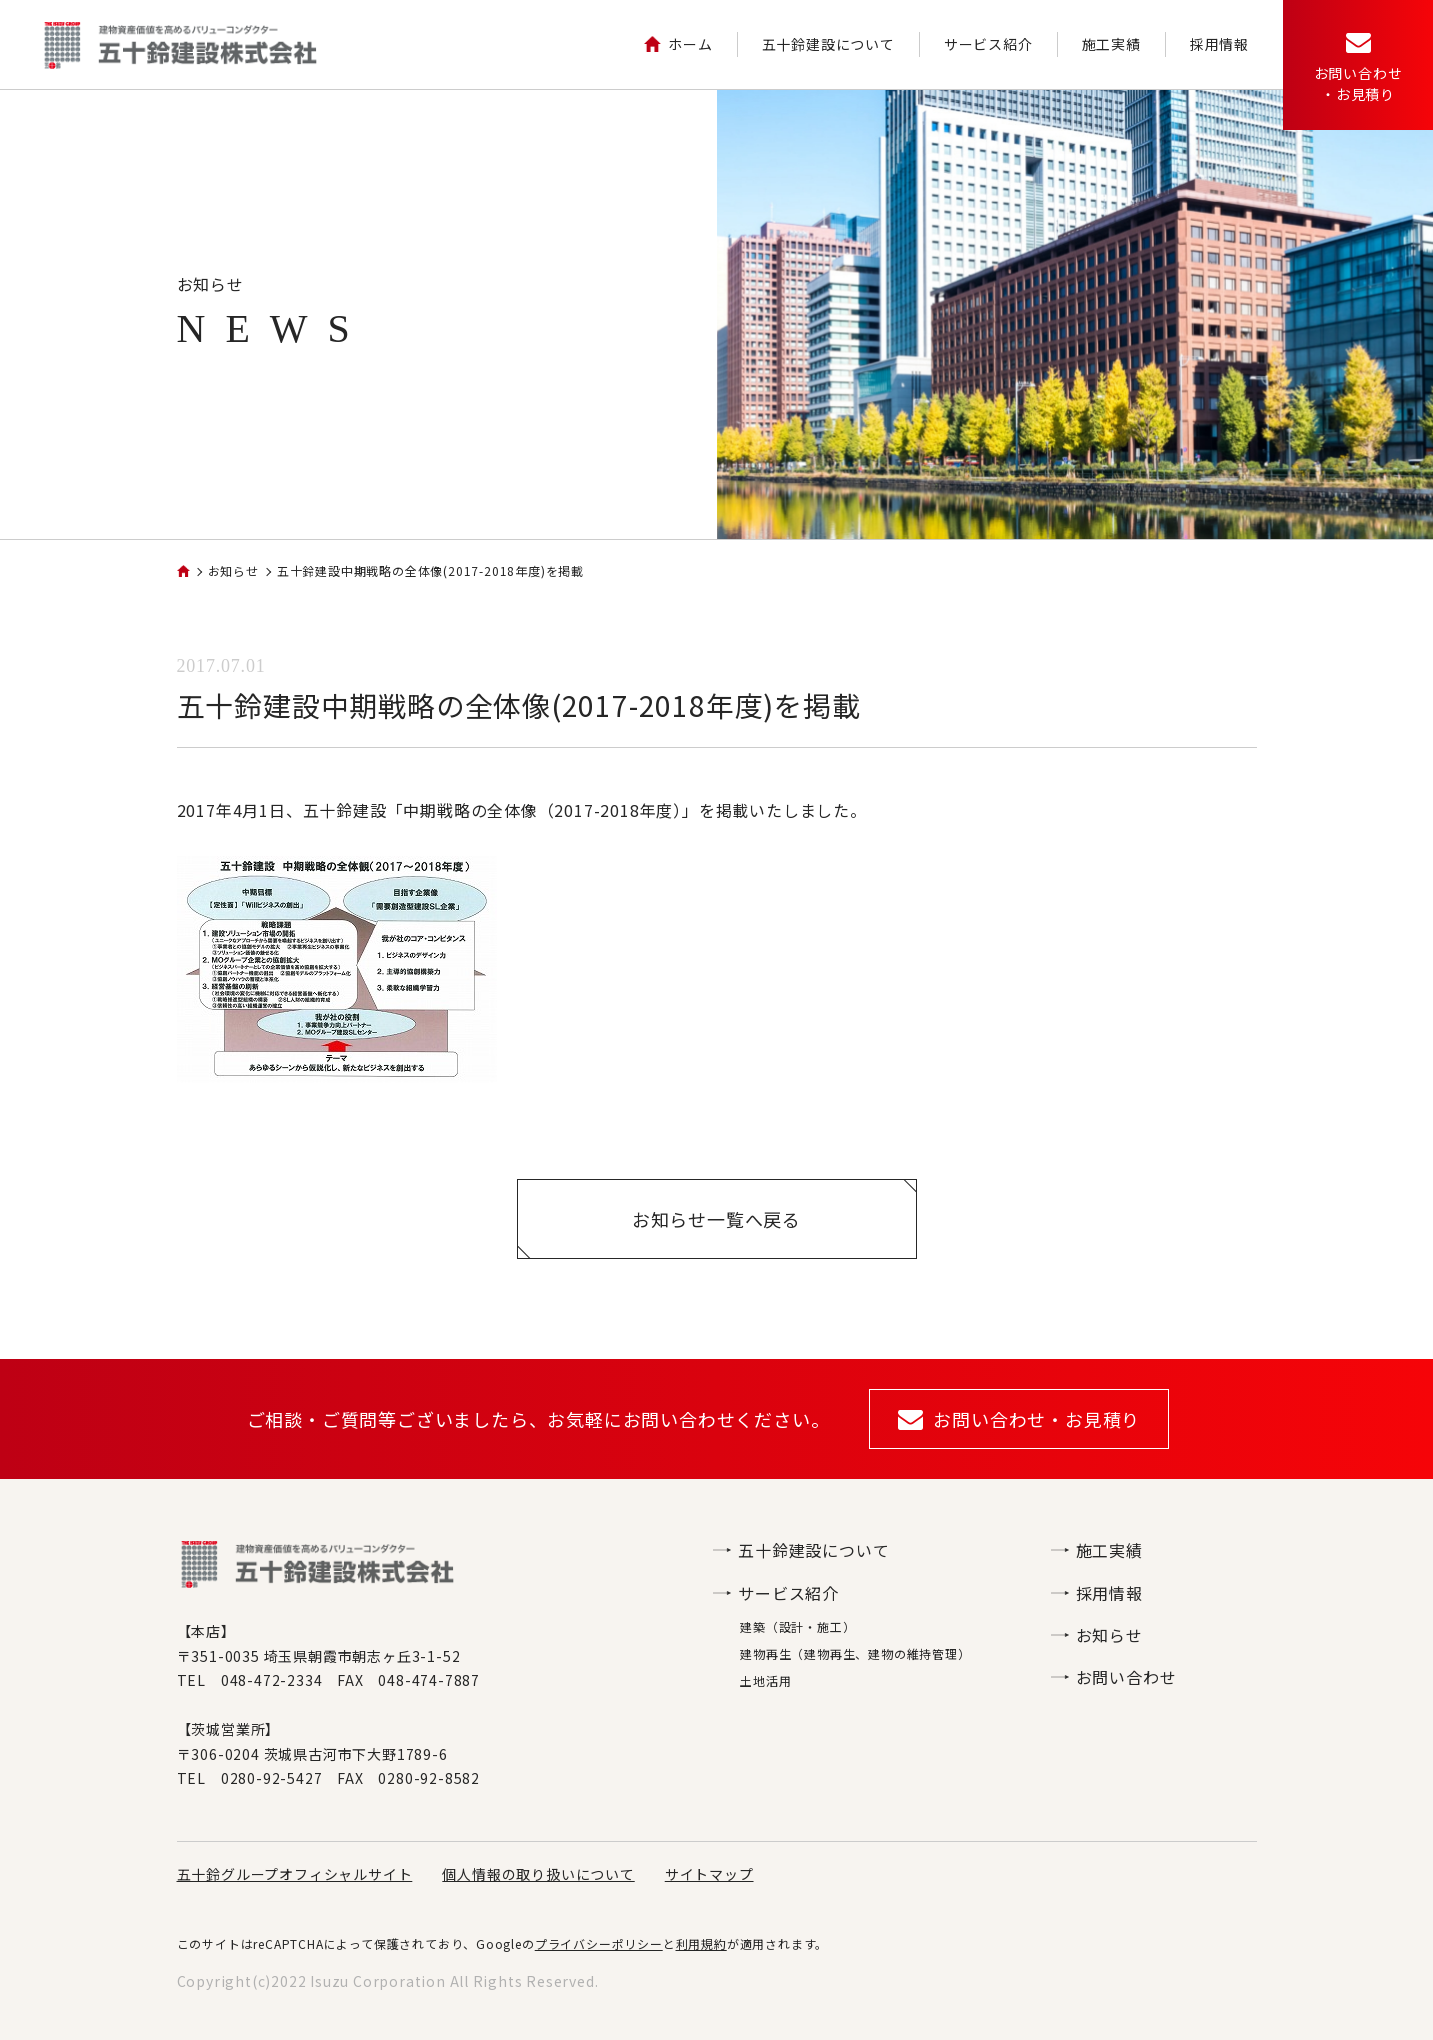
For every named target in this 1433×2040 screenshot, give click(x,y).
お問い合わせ (1114, 1677)
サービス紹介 (988, 44)
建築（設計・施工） (797, 1626)
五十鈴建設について (828, 44)
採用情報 (1219, 44)
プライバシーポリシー (599, 1943)
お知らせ (1097, 1635)
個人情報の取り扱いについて (538, 1874)
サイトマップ (709, 1874)
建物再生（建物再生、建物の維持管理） (855, 1653)
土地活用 (765, 1680)
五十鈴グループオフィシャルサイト (295, 1874)
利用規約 (701, 1943)
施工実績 (1111, 44)
